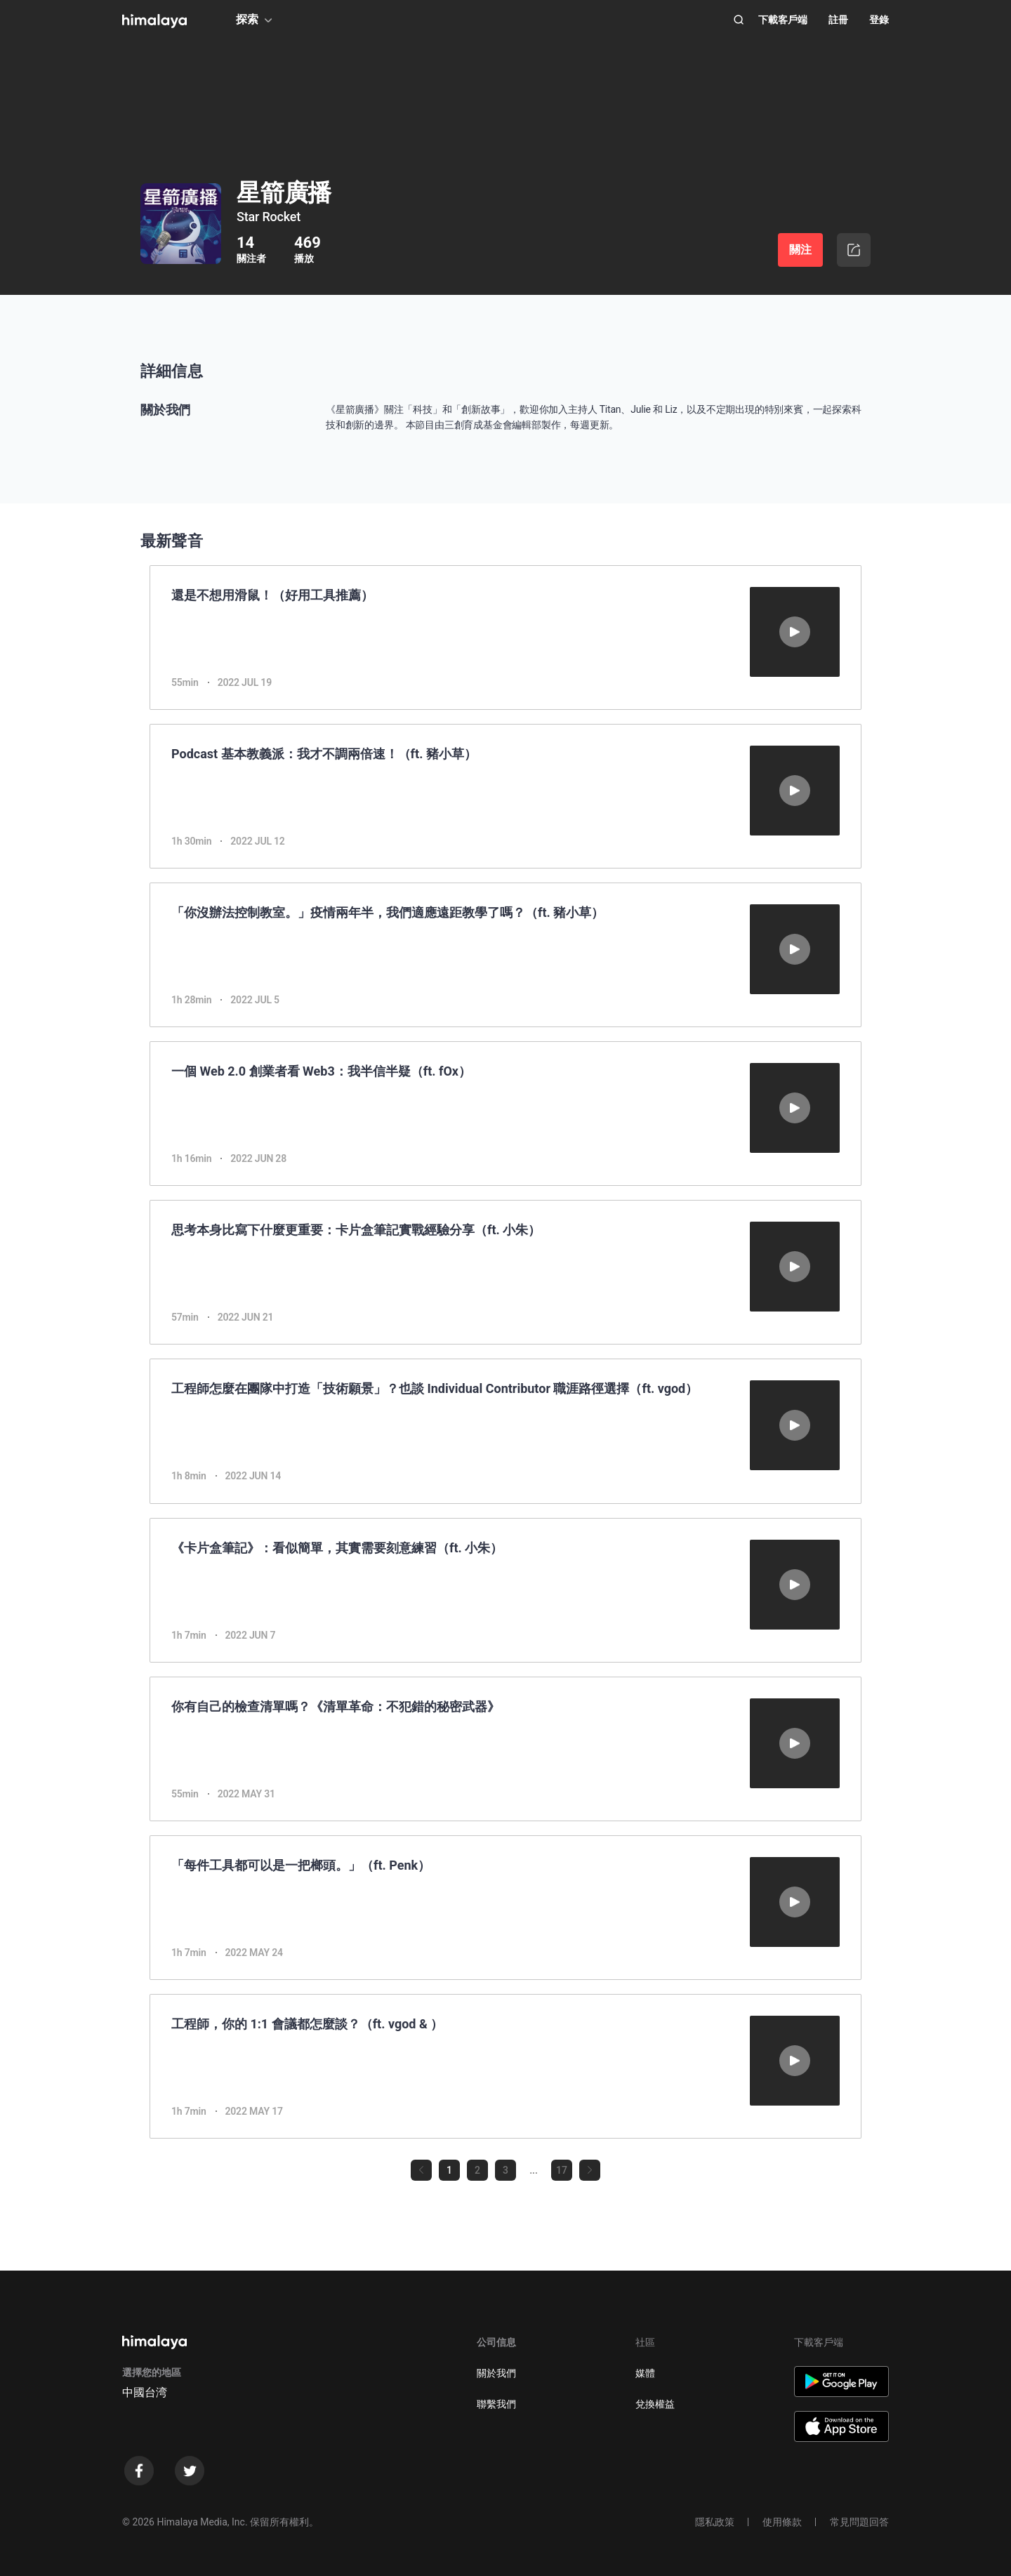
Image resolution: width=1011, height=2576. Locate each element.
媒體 (645, 2373)
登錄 (879, 19)
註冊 (838, 19)
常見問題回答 (859, 2522)
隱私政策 (714, 2522)
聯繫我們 (496, 2404)
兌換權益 (655, 2404)
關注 (800, 249)
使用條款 (782, 2522)
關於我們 (496, 2373)
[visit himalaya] (154, 21)
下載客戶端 (782, 19)
